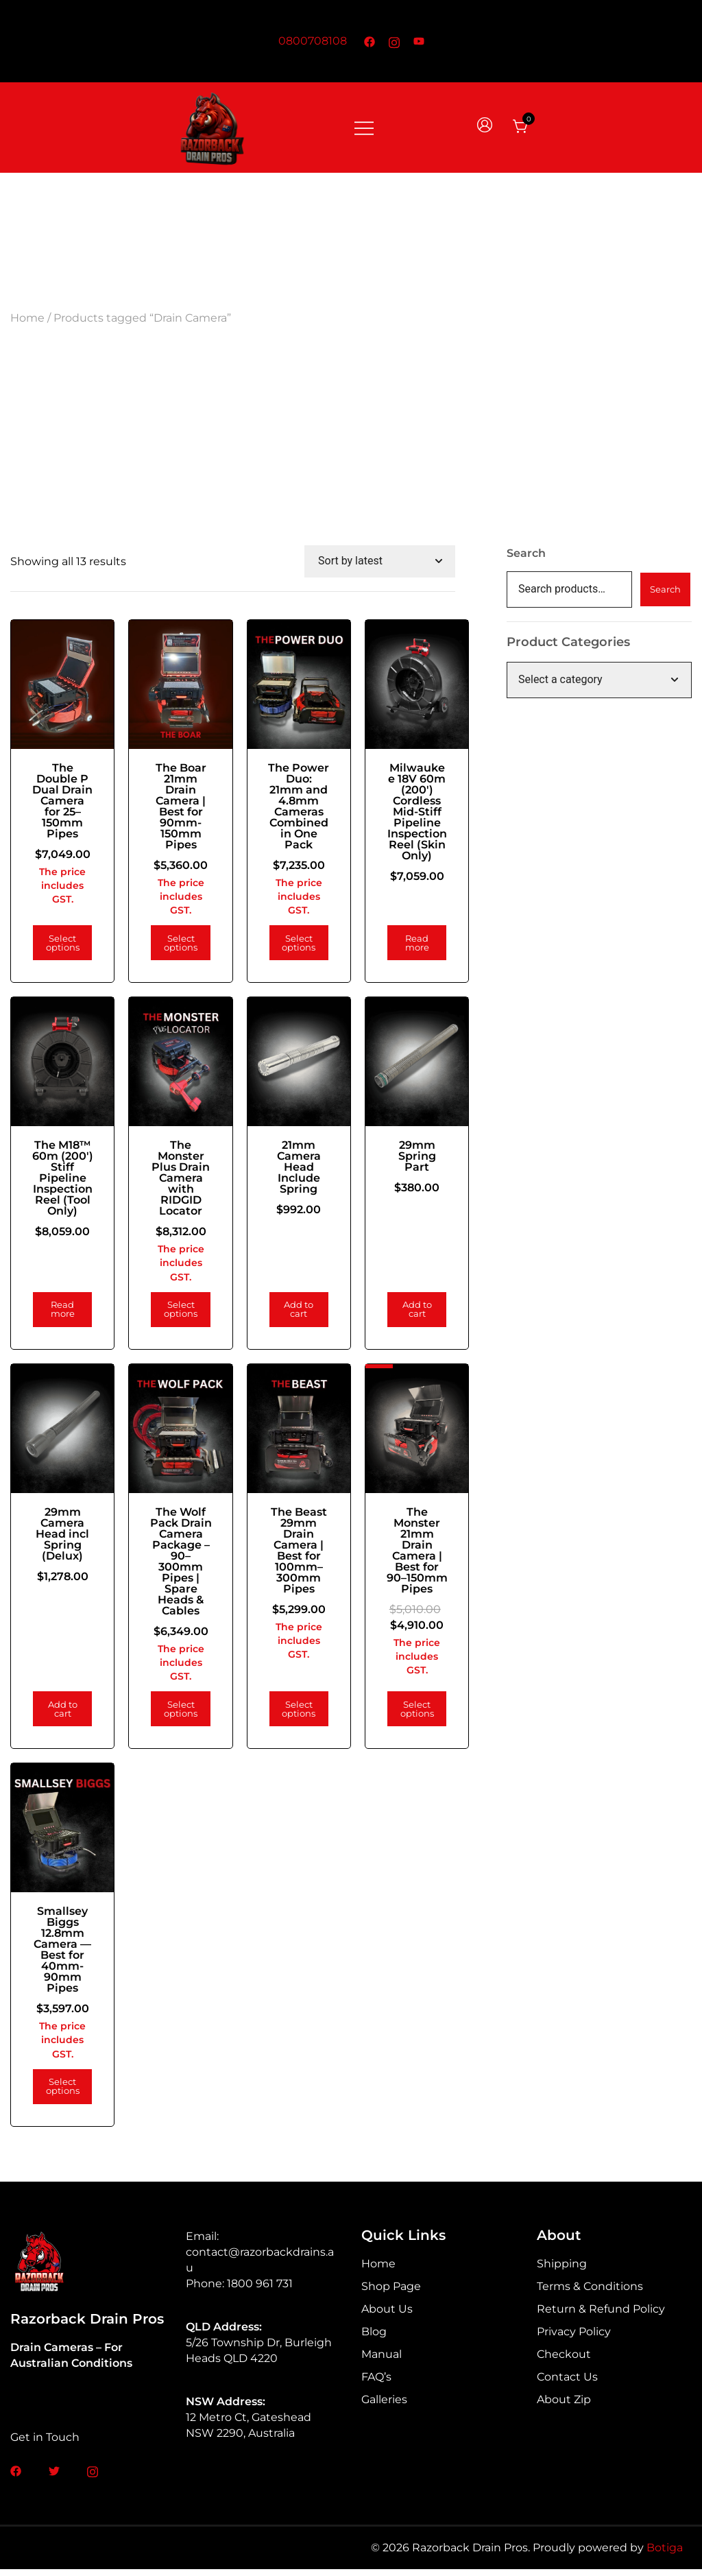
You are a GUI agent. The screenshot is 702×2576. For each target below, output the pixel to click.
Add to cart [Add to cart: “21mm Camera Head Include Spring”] (290, 1313)
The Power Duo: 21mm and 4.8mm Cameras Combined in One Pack (290, 806)
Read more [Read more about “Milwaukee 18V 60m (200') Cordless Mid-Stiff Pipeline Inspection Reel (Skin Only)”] (404, 950)
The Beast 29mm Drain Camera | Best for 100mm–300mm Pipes (290, 1550)
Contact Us (567, 2383)
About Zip (564, 2406)
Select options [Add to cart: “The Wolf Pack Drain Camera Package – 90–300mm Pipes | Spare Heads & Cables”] (175, 1719)
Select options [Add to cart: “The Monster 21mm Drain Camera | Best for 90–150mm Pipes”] (405, 1719)
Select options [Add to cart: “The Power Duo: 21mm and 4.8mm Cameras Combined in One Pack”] (290, 950)
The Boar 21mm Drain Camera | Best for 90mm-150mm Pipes (175, 801)
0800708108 (312, 40)
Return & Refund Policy (601, 2315)
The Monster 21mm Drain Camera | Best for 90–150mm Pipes (405, 1555)
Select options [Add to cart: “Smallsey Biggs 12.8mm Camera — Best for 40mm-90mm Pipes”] (61, 2093)
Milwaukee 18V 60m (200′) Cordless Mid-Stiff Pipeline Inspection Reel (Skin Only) (404, 812)
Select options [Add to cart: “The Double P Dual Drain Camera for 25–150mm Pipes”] (61, 950)
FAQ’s (376, 2383)
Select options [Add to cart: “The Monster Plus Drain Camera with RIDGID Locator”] (175, 1313)
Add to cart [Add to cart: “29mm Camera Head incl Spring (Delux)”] (61, 1719)
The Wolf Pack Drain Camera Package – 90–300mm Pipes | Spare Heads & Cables (175, 1566)
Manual (381, 2361)
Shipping (562, 2270)
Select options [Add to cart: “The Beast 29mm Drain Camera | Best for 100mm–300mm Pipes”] (290, 1719)
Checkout (564, 2361)
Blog (374, 2338)
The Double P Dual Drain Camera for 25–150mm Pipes (61, 801)
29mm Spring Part (405, 1159)
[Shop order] (379, 561)
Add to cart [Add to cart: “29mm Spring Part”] (405, 1313)
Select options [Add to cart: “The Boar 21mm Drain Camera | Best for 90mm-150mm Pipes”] (175, 950)
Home (27, 317)
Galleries (384, 2406)
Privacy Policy (574, 2338)
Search (526, 553)
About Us (387, 2315)
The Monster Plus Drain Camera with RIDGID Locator (175, 1181)
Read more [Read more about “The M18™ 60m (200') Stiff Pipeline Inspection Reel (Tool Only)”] (61, 1313)
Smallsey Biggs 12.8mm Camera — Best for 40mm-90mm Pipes (61, 1956)
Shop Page (391, 2293)
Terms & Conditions (590, 2293)
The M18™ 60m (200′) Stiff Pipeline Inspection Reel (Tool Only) (61, 1187)
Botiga (664, 2555)
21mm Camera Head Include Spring (290, 1170)
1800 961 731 (260, 2290)
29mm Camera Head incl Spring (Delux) (61, 1533)
